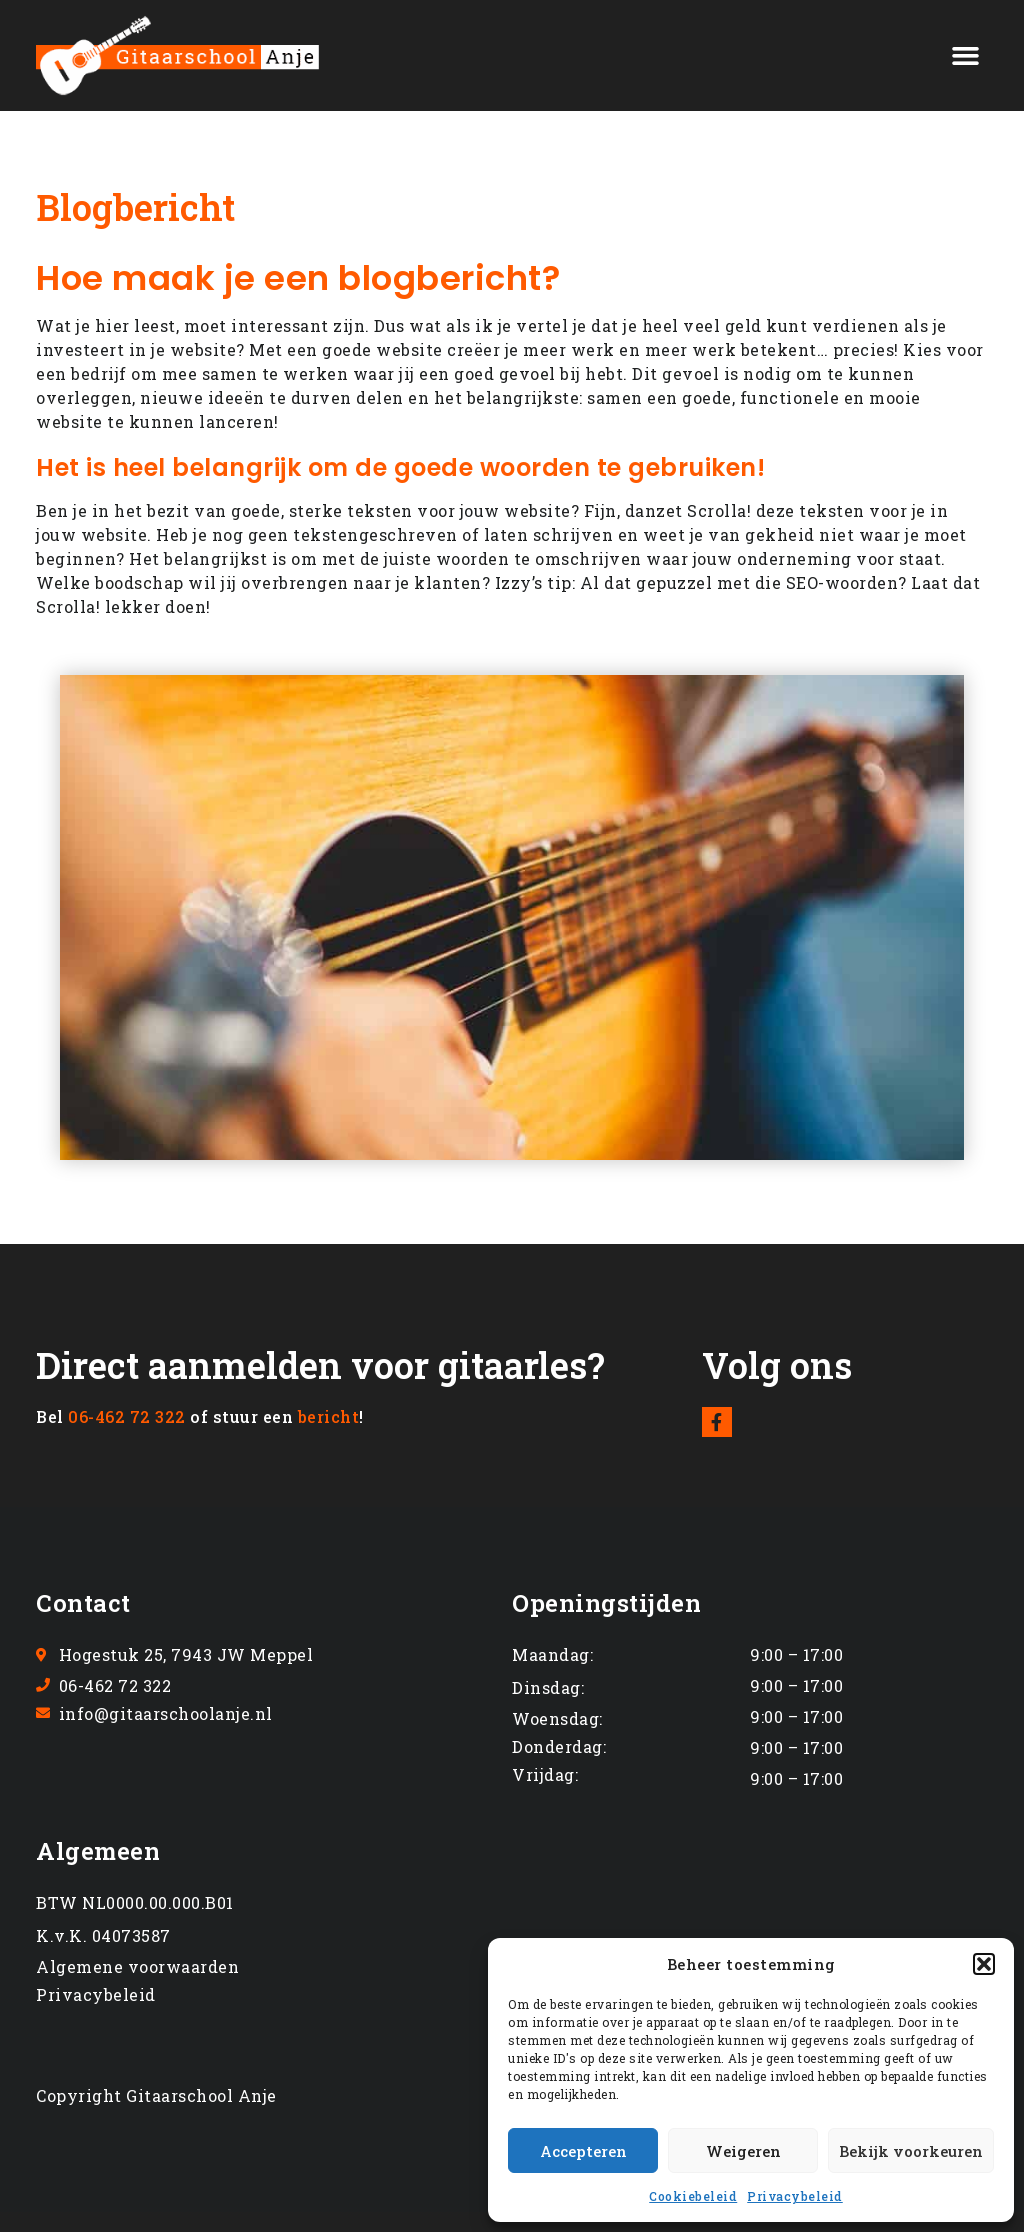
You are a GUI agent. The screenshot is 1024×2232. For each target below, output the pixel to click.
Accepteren (583, 2151)
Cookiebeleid (693, 2196)
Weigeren (743, 2151)
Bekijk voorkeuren (911, 2151)
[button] (984, 1964)
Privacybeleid (795, 2196)
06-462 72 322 (127, 1416)
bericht (329, 1416)
